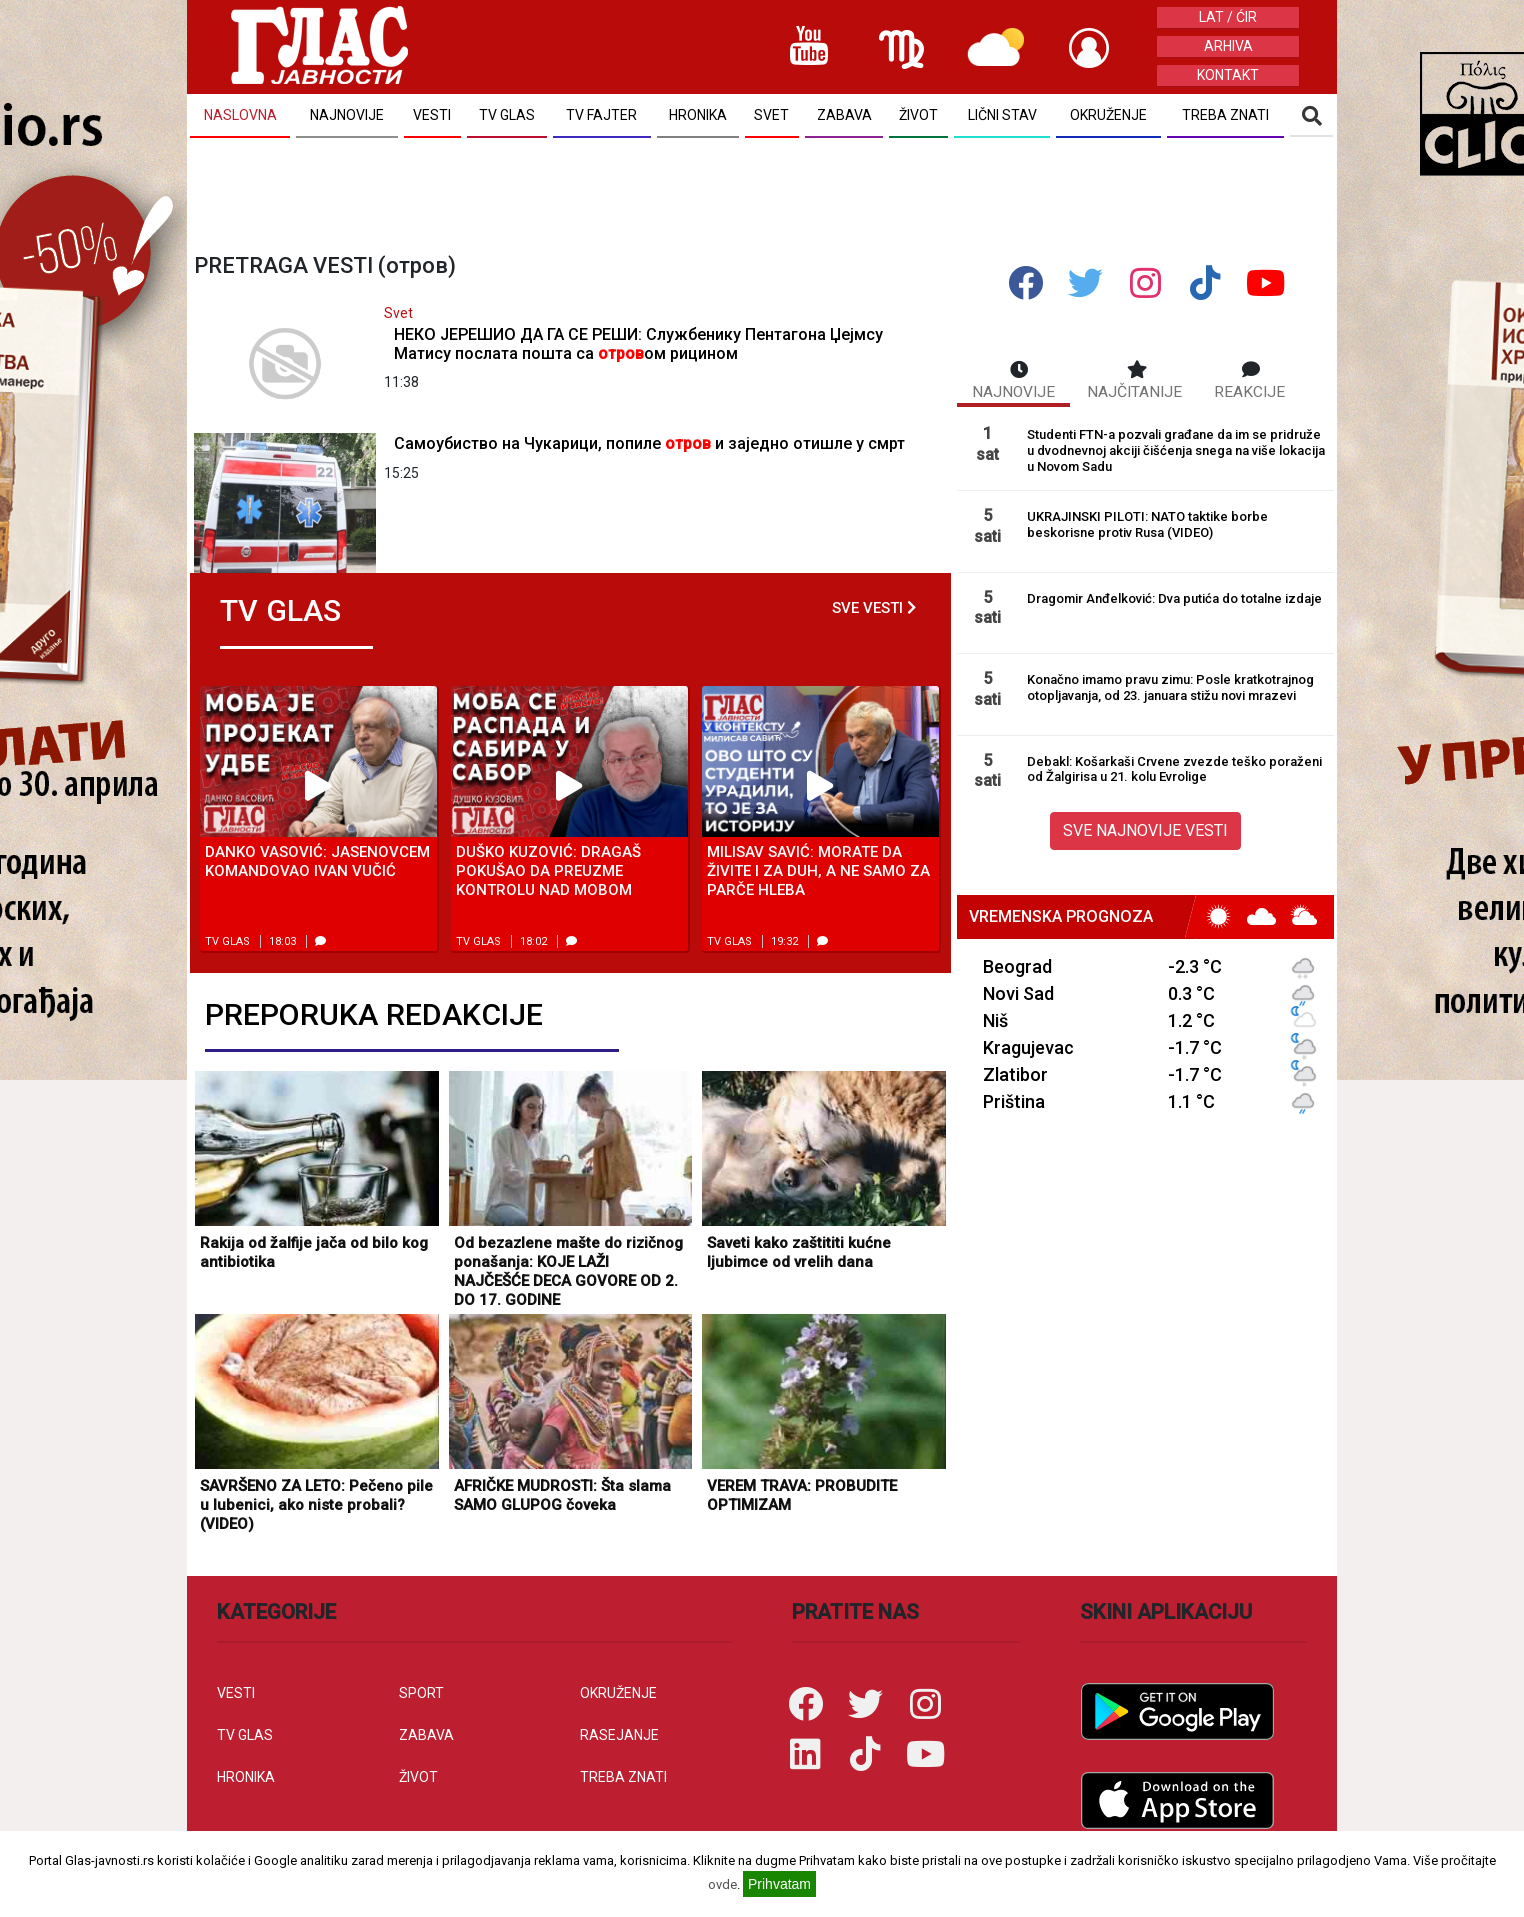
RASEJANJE (619, 1735)
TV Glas (227, 941)
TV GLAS (245, 1735)
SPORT (421, 1693)
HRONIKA (246, 1777)
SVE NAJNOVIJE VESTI (1145, 830)
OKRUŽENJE (618, 1693)
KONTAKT (1228, 75)
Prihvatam (779, 1884)
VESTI (236, 1693)
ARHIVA (1228, 46)
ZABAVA (426, 1735)
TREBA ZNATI (623, 1777)
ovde (722, 1884)
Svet (398, 313)
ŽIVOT (418, 1777)
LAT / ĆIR (1228, 17)
